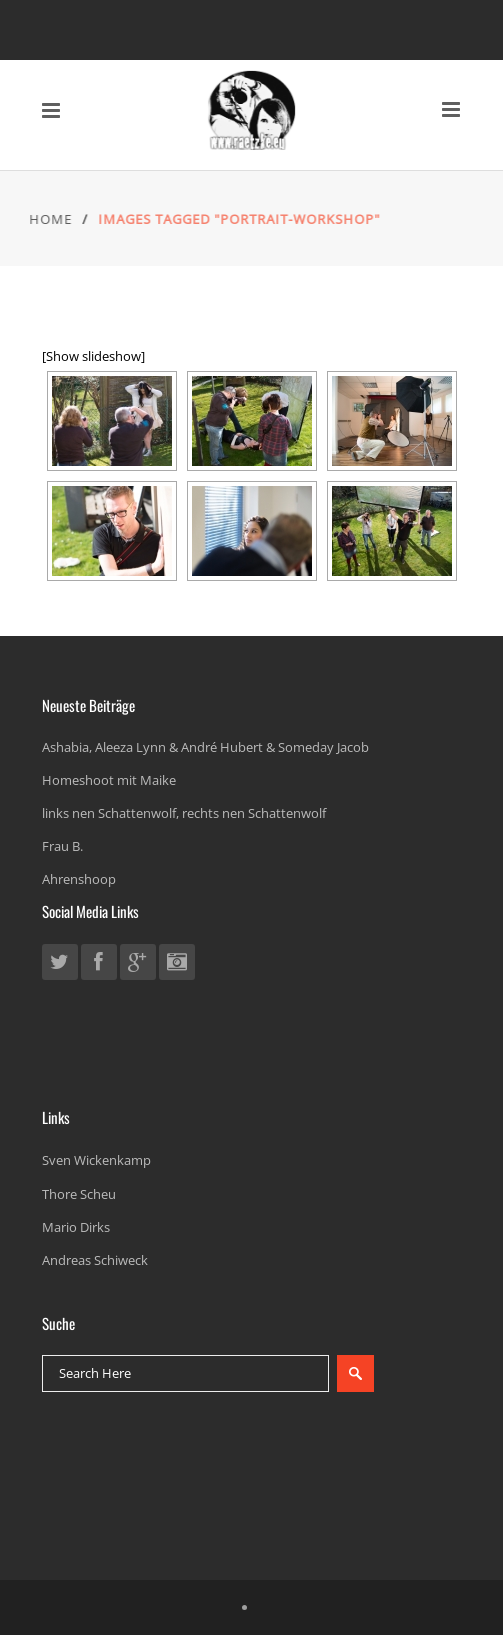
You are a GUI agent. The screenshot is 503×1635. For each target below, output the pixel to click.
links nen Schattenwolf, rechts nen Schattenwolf (184, 813)
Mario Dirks (76, 1227)
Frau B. (62, 846)
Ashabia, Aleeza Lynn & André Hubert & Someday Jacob (205, 747)
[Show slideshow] (93, 356)
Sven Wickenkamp (96, 1160)
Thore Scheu (79, 1194)
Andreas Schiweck (95, 1260)
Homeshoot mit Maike (109, 780)
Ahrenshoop (79, 879)
